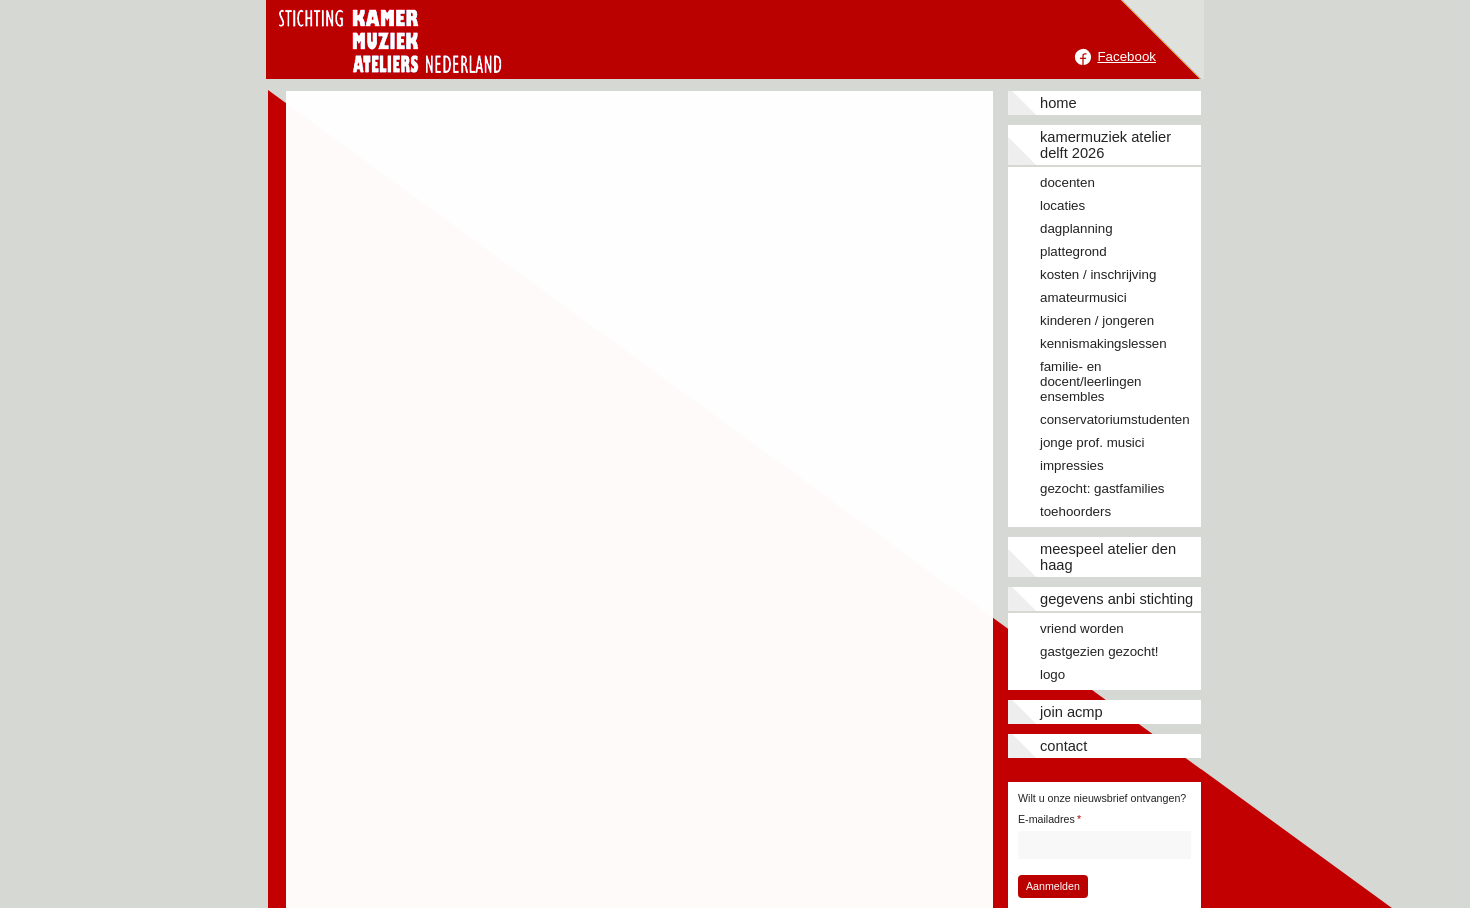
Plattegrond (1073, 251)
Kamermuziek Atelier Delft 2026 (1105, 145)
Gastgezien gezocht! (1099, 651)
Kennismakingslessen (1103, 343)
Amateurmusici (1083, 297)
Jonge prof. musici (1092, 442)
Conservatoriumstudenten (1115, 419)
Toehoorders (1075, 511)
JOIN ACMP (1071, 712)
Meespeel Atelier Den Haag (1108, 557)
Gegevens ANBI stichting (1116, 599)
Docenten (1067, 182)
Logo (1052, 674)
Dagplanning (1076, 228)
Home (1058, 103)
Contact (1063, 746)
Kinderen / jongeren (1097, 320)
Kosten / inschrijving (1098, 274)
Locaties (1062, 205)
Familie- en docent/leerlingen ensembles (1091, 381)
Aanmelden (1053, 886)
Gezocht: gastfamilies (1102, 488)
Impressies (1072, 465)
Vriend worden (1082, 628)
